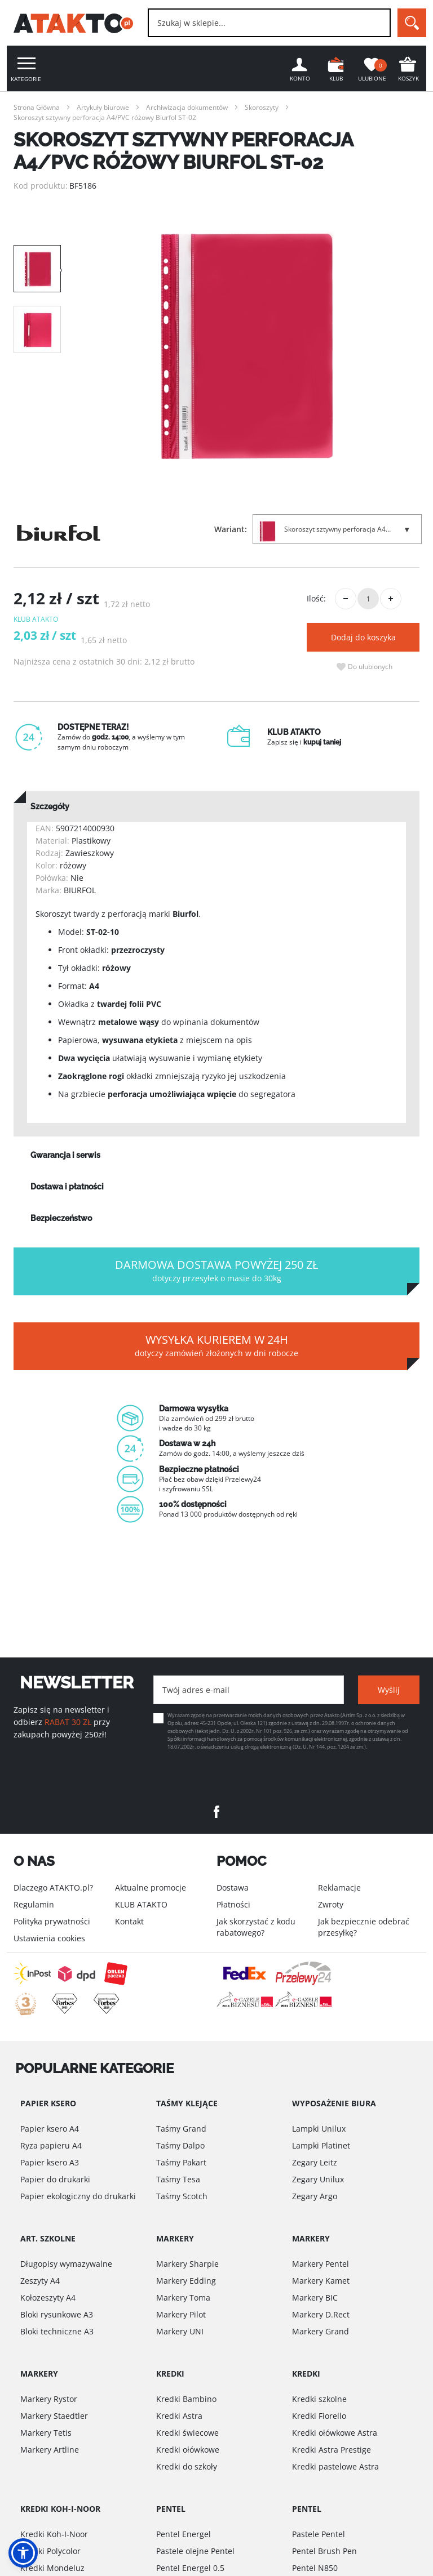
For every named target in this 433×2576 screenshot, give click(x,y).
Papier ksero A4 (49, 2128)
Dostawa (232, 1887)
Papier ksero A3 (49, 2162)
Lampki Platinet (321, 2145)
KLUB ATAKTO (141, 1904)
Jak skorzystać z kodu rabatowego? (255, 1927)
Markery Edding (186, 2280)
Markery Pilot (181, 2314)
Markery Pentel (320, 2263)
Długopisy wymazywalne (66, 2263)
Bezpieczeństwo (61, 1218)
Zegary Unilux (318, 2179)
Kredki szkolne (319, 2399)
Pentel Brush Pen (324, 2551)
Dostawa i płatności (67, 1186)
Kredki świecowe (187, 2432)
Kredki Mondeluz (52, 2567)
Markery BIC (315, 2297)
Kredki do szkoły (186, 2466)
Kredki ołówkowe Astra (334, 2432)
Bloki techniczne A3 (57, 2331)
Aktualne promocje (150, 1887)
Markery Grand (320, 2331)
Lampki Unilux (319, 2128)
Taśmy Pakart (181, 2162)
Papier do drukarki (55, 2179)
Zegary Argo (314, 2196)
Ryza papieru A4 (51, 2145)
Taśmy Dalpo (180, 2145)
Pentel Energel (183, 2534)
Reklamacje (339, 1887)
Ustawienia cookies (49, 1938)
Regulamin (34, 1904)
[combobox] (269, 22)
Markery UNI (180, 2331)
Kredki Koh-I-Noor (54, 2534)
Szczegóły (49, 806)
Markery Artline (49, 2449)
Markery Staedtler (54, 2415)
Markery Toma (183, 2297)
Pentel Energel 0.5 (190, 2567)
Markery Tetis (46, 2432)
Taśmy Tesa (178, 2179)
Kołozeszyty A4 (48, 2297)
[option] (246, 346)
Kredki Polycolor (50, 2551)
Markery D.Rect (321, 2314)
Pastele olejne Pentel (195, 2551)
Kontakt (129, 1921)
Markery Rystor (48, 2399)
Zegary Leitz (314, 2162)
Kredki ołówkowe (187, 2449)
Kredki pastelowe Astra (335, 2466)
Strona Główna (37, 107)
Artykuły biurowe (103, 107)
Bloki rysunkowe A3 (56, 2314)
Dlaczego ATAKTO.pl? (53, 1887)
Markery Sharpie (187, 2263)
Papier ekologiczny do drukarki (78, 2196)
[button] (23, 2553)
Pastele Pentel (318, 2534)
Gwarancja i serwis (65, 1155)
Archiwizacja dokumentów (187, 107)
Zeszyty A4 (40, 2280)
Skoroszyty (262, 107)
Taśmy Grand (181, 2128)
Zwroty (330, 1904)
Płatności (233, 1904)
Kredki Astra (179, 2415)
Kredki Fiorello (319, 2415)
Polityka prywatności (52, 1921)
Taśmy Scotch (181, 2196)
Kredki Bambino (186, 2399)
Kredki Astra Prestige (331, 2449)
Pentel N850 (315, 2567)
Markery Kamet (321, 2280)
